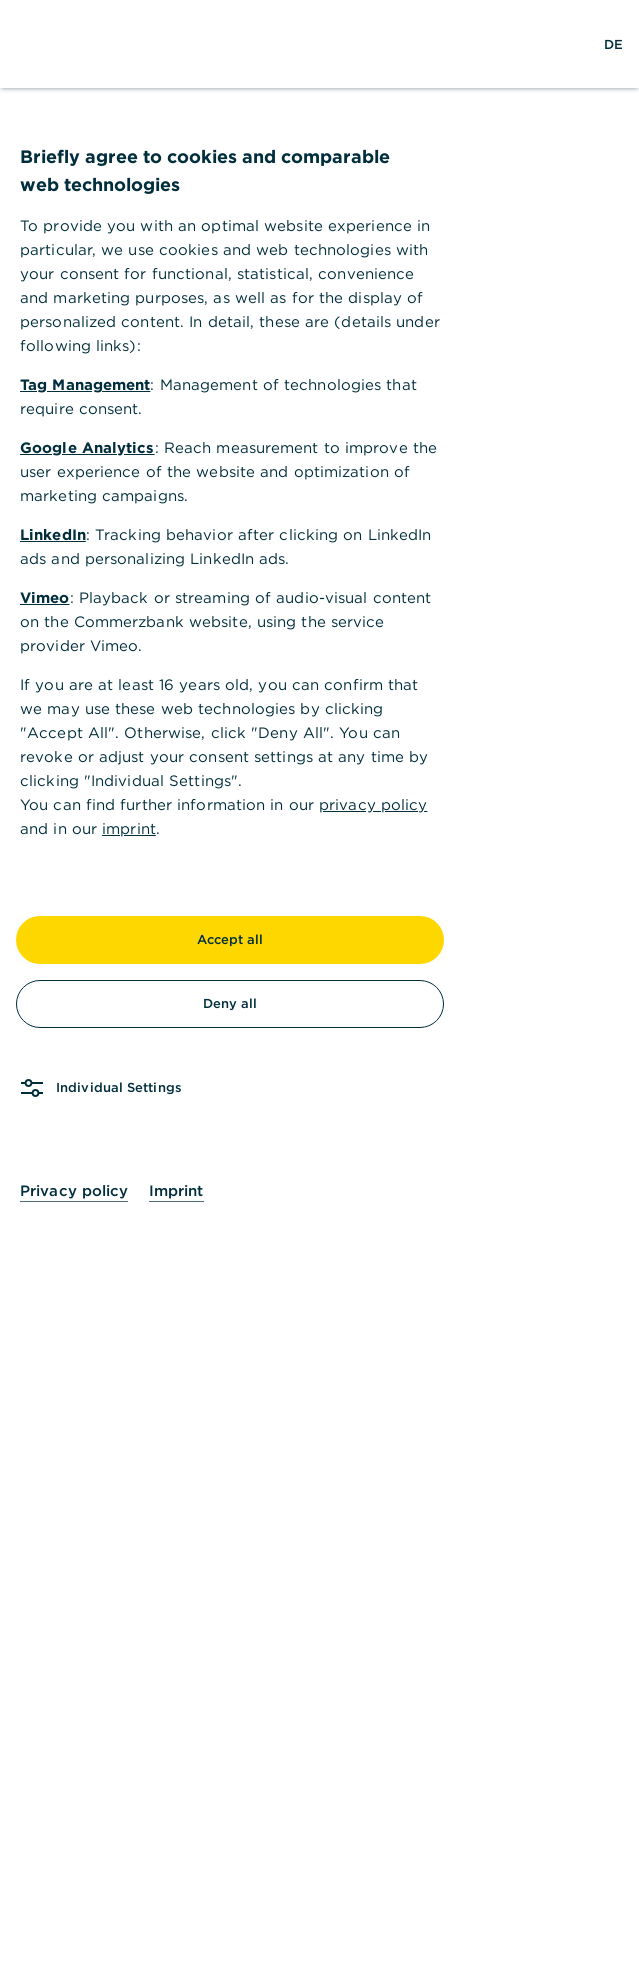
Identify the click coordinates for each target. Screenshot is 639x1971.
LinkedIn (53, 534)
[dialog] (319, 985)
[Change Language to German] (613, 44)
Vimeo (45, 597)
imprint (129, 828)
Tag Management (85, 384)
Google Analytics (87, 447)
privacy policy (373, 804)
